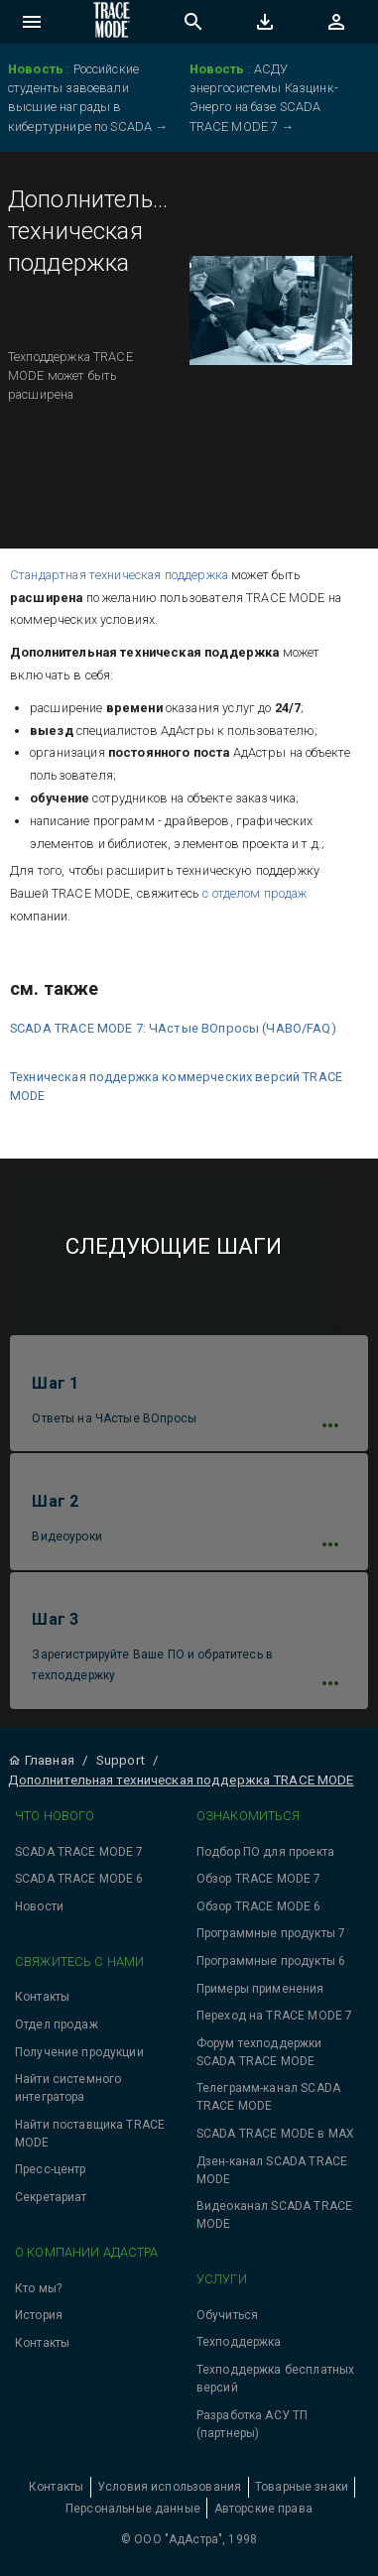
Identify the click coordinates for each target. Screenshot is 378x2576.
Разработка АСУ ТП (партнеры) (252, 2424)
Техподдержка (239, 2342)
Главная (41, 1760)
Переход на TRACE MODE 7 (274, 2016)
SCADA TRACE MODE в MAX (275, 2134)
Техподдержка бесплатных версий (275, 2378)
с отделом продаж (254, 893)
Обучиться (227, 2315)
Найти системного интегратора (68, 2088)
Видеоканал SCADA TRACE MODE (274, 2215)
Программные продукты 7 (270, 1933)
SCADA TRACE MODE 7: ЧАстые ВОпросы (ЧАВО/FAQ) (173, 1028)
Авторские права (263, 2508)
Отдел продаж (56, 2024)
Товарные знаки (301, 2487)
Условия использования (169, 2487)
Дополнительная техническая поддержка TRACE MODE (181, 1780)
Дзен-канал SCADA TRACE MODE (271, 2170)
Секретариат (51, 2197)
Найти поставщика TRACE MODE (90, 2133)
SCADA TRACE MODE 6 (79, 1879)
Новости (39, 1906)
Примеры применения (260, 1989)
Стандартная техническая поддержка (119, 574)
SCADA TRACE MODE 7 (79, 1852)
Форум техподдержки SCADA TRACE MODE (259, 2052)
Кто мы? (38, 2288)
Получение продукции (79, 2052)
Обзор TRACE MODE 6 (258, 1906)
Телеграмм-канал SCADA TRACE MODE (268, 2097)
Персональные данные (132, 2508)
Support (120, 1760)
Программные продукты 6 (270, 1961)
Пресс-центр (50, 2169)
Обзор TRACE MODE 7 (258, 1879)
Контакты (42, 1997)
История (39, 2315)
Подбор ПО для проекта (265, 1852)
